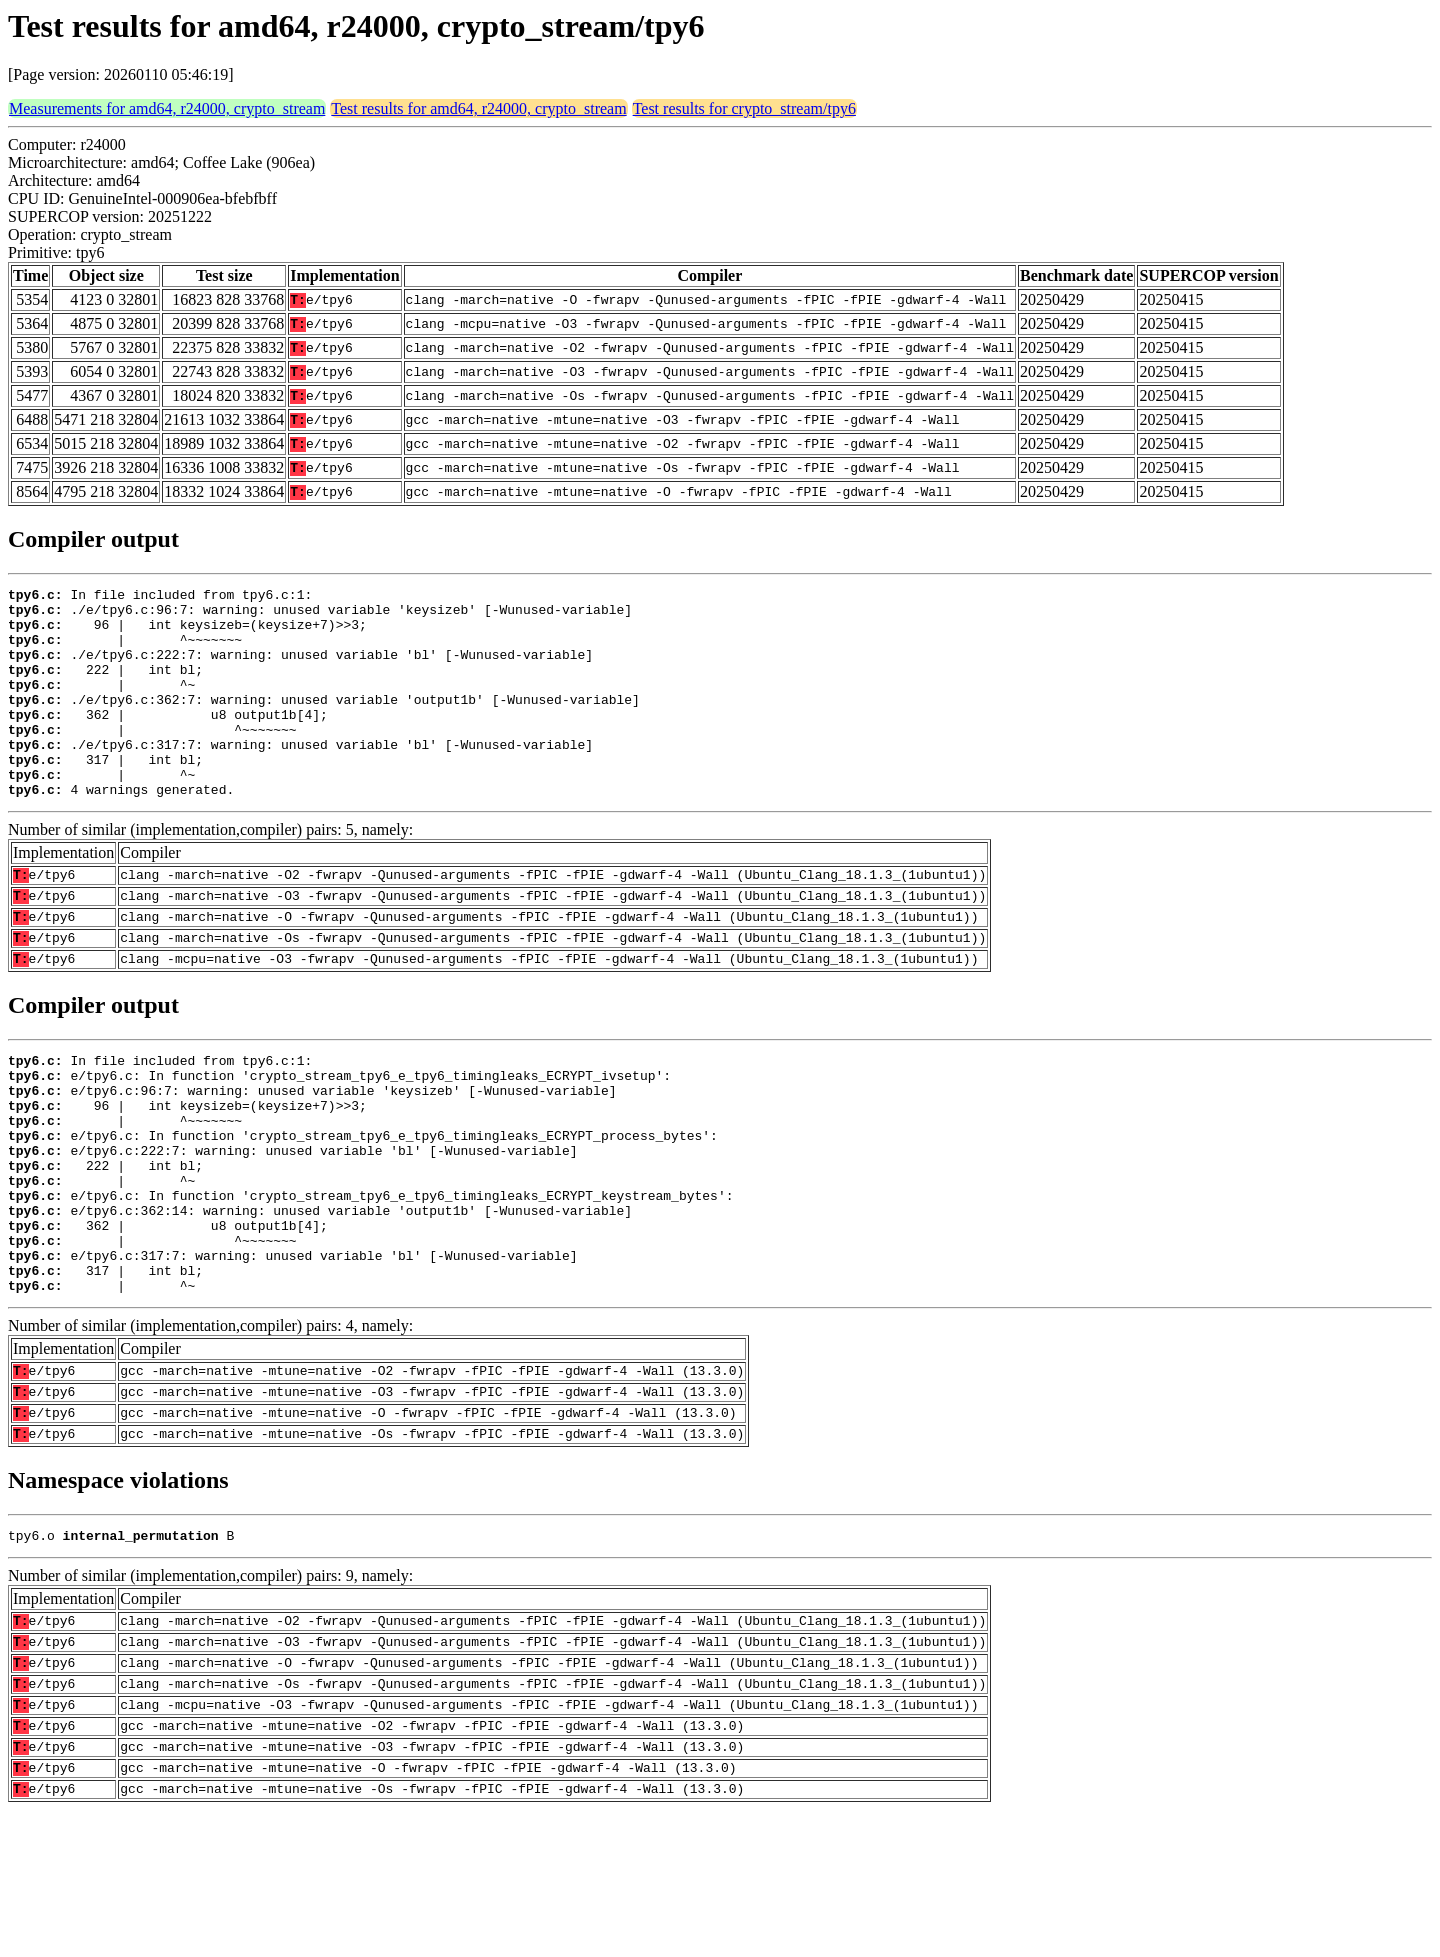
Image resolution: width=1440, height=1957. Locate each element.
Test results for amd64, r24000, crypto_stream (478, 108)
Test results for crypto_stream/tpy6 (744, 108)
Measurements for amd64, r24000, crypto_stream (167, 108)
